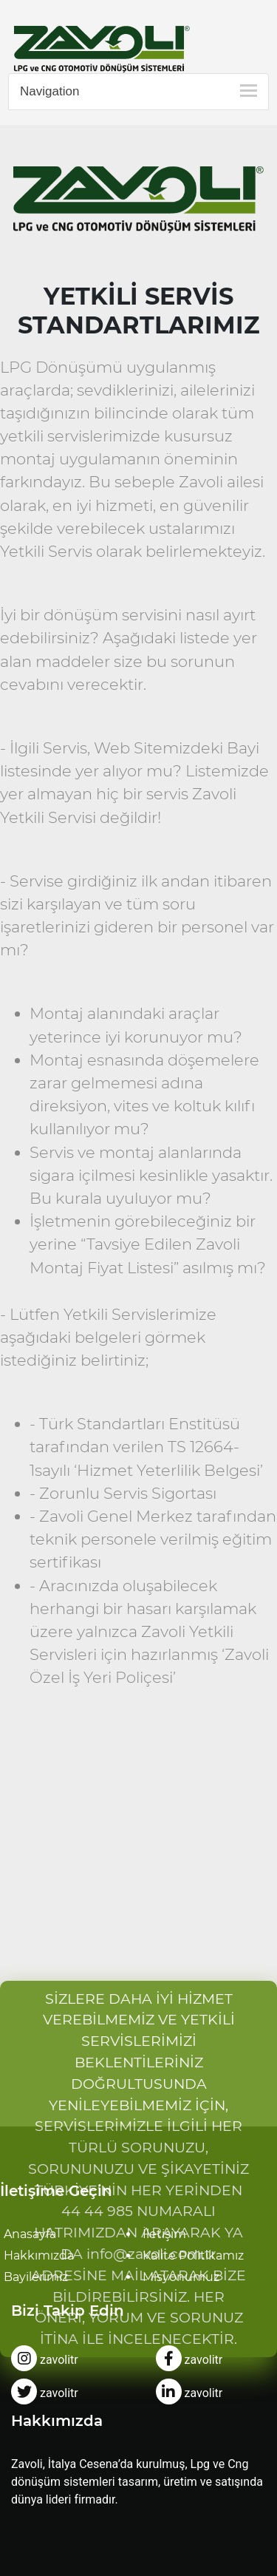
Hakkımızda (39, 2255)
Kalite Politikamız (193, 2255)
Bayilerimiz (36, 2277)
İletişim (164, 2234)
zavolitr (44, 2360)
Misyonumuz (181, 2277)
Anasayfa (30, 2234)
